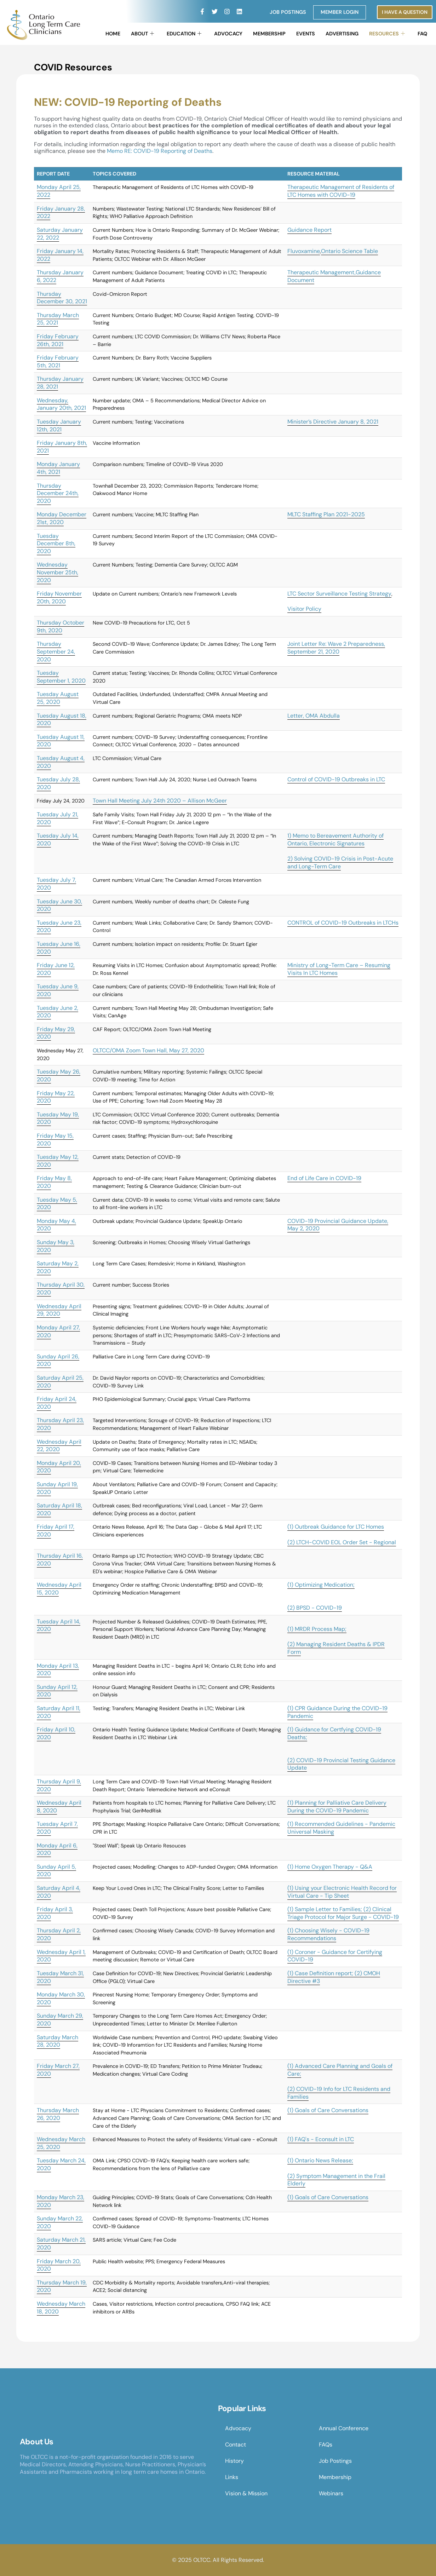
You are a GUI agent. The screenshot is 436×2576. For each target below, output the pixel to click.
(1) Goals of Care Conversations (327, 2110)
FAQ (422, 33)
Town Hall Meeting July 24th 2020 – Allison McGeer (160, 800)
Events (305, 33)
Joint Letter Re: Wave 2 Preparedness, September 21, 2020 (336, 647)
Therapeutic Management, (321, 272)
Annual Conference (343, 2428)
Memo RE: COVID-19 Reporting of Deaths (159, 151)
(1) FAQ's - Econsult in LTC (320, 2139)
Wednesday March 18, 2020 (61, 2307)
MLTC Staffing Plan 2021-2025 (326, 514)
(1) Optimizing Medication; (321, 1584)
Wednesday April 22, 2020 (59, 1445)
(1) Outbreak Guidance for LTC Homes (335, 1526)
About (142, 34)
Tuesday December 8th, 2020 (56, 543)
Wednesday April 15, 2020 (59, 1588)
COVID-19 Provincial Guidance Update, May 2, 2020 (337, 1224)
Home (112, 33)
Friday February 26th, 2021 (58, 340)
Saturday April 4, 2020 (58, 1891)
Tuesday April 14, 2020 (58, 1625)
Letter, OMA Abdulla (313, 715)
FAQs (325, 2444)
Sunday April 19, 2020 (57, 1488)
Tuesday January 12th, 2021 (59, 425)
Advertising (342, 33)
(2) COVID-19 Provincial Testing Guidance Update (341, 1764)
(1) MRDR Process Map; (316, 1629)
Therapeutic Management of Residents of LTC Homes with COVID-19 (340, 191)
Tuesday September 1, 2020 (61, 676)
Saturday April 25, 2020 (60, 1381)
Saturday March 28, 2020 (57, 2041)
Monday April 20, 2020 (59, 1466)
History (234, 2461)
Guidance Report (309, 230)
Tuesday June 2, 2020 (57, 1011)
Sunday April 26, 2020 (58, 1360)
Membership (269, 33)
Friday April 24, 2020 (56, 1402)
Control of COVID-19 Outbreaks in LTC (336, 779)
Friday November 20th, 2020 (59, 597)
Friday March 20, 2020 (59, 2265)
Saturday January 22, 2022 (60, 233)
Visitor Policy (304, 609)
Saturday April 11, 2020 (58, 1712)
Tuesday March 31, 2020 (60, 1977)
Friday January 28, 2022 (61, 212)
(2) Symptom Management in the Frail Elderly (336, 2179)
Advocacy (228, 33)
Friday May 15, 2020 (55, 1139)
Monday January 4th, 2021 (58, 468)
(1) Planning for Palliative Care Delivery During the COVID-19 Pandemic (336, 1806)
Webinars (331, 2493)
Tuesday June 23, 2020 (59, 926)
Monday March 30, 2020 (61, 1998)
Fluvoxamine (303, 251)
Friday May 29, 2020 (56, 1033)
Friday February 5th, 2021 (58, 361)
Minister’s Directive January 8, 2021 (332, 421)
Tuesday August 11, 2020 (61, 740)
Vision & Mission (246, 2493)
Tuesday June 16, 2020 (58, 947)
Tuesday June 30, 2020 (59, 905)
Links (231, 2477)
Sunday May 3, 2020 (55, 1246)
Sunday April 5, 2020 (56, 1870)
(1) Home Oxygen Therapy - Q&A (329, 1866)
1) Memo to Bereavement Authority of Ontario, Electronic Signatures (335, 839)
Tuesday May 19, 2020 (58, 1118)
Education (184, 34)
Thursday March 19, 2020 (62, 2286)
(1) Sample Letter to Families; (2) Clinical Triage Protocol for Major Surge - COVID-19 (343, 1913)
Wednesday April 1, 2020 (61, 1955)
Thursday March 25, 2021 (58, 319)
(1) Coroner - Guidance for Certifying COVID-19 (334, 1955)
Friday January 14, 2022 (60, 255)
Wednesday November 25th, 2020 (57, 572)
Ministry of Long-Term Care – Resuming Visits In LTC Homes (338, 969)
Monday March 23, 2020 (60, 2201)
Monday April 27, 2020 (58, 1331)
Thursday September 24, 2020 (56, 651)
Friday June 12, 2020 (56, 969)
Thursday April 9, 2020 (59, 1785)
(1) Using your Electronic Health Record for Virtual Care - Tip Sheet (342, 1891)
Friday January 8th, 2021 (62, 446)
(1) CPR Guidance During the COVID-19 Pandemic (337, 1712)
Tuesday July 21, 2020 (57, 818)
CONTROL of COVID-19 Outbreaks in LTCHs (342, 922)
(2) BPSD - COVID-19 (314, 1607)
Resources (387, 34)
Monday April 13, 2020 (58, 1669)
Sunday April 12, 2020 (57, 1690)
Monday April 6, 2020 (57, 1849)
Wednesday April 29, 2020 (59, 1310)
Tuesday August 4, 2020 (61, 762)
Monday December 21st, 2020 (61, 518)
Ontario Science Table (349, 251)
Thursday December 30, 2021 (62, 297)
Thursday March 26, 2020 (58, 2114)
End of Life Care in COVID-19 (324, 1178)
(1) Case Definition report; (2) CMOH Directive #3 (333, 1977)
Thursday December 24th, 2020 (58, 493)
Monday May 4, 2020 (56, 1224)
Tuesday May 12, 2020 (58, 1160)
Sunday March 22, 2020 (60, 2222)
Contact (235, 2444)
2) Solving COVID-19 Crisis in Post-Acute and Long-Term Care (340, 862)
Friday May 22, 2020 (56, 1097)
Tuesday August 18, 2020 (61, 719)
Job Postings (288, 12)
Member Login (339, 12)
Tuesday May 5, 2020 (57, 1203)
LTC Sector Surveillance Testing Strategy (339, 593)
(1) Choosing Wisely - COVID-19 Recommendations (328, 1934)
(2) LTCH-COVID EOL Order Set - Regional (341, 1542)
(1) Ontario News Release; (320, 2160)
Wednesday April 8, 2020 (59, 1806)
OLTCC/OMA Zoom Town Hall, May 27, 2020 (148, 1050)
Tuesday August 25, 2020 (58, 698)
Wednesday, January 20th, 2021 (61, 404)
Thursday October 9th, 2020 (60, 626)
